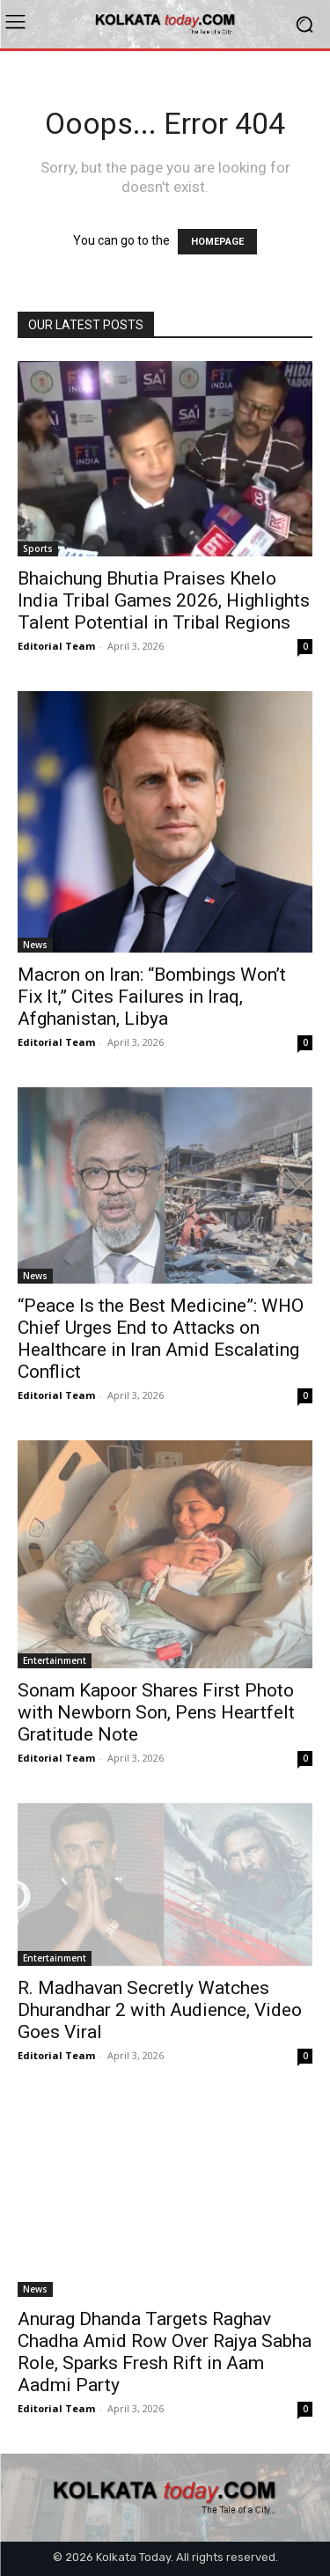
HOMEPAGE (217, 241)
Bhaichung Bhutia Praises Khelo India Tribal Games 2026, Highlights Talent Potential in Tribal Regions (164, 600)
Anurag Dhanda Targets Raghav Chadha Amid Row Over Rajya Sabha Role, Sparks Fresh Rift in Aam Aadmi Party (165, 2352)
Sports (38, 548)
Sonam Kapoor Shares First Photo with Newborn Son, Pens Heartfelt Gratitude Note (156, 1712)
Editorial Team (56, 645)
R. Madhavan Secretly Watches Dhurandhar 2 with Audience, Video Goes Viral (160, 2009)
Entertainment (54, 1660)
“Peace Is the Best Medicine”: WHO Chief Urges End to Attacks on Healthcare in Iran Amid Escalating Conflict (161, 1338)
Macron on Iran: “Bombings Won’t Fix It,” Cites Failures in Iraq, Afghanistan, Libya (152, 996)
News (35, 944)
